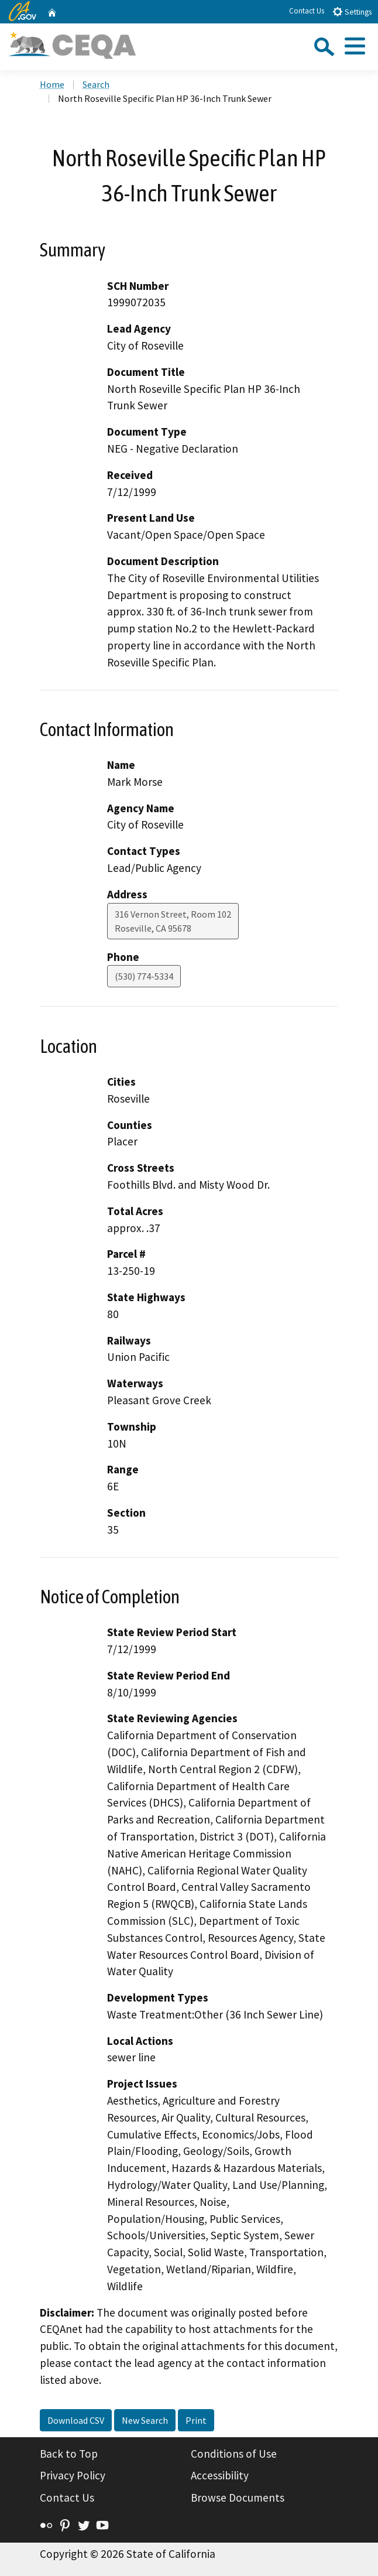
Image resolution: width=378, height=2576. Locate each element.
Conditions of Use (234, 2454)
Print (196, 2420)
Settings (352, 11)
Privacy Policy (72, 2475)
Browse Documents (237, 2498)
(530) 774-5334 (144, 976)
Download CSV (75, 2420)
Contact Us (306, 11)
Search (96, 84)
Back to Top (69, 2454)
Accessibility (220, 2475)
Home (52, 84)
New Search (145, 2420)
